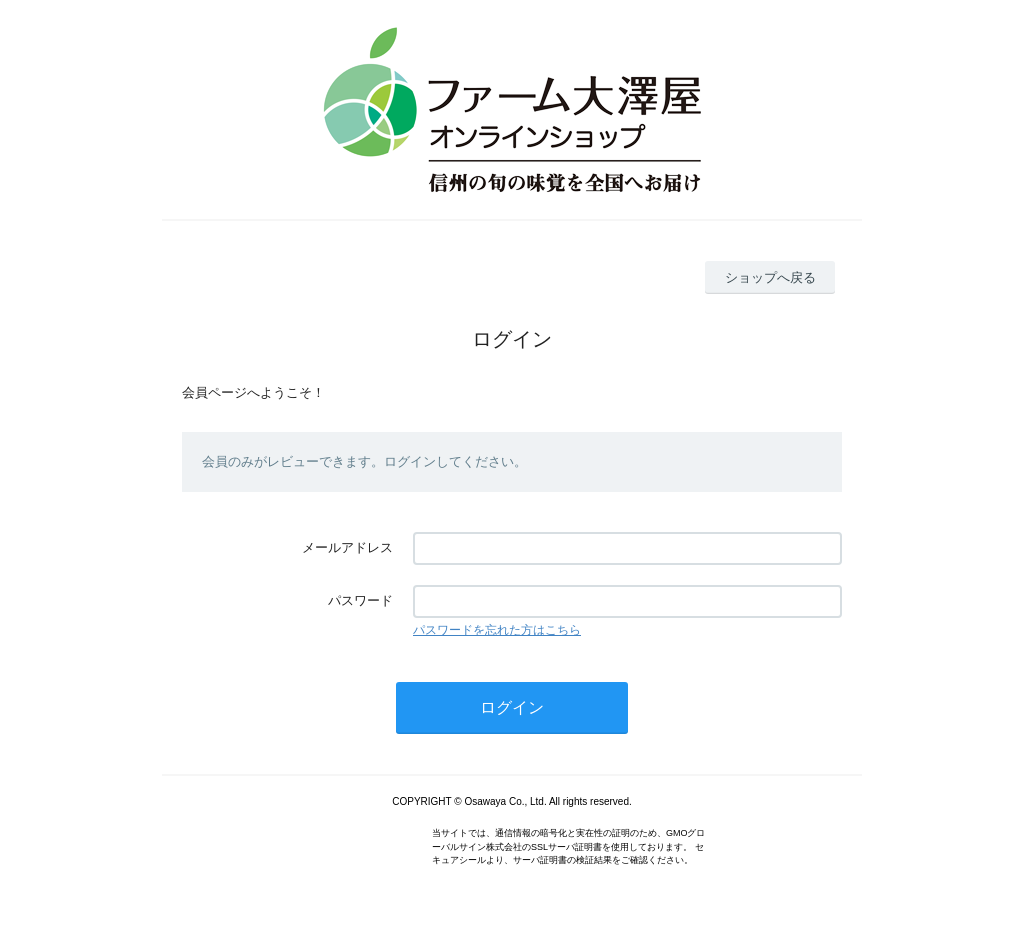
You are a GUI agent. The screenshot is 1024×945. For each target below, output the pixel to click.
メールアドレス (347, 547)
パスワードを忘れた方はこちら (497, 630)
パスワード (360, 600)
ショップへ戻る (770, 277)
